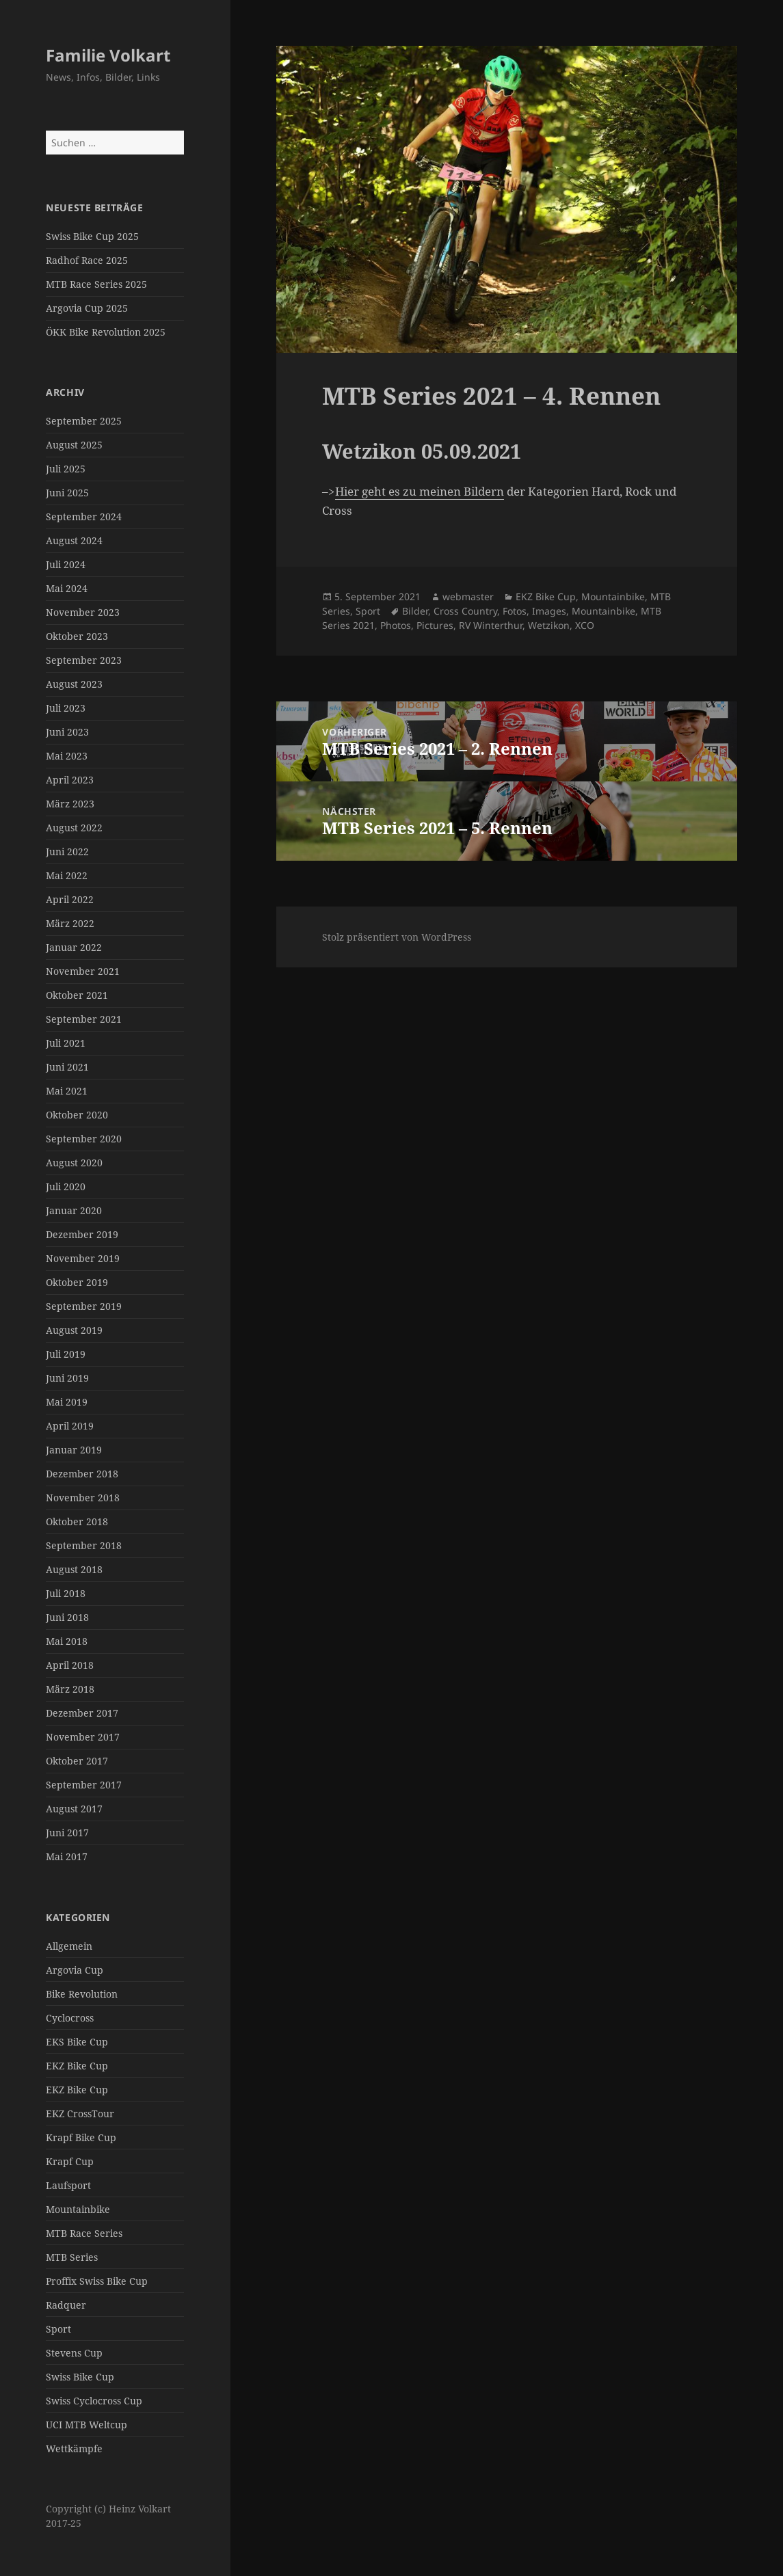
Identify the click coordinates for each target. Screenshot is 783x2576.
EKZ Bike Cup (77, 2065)
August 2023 (74, 683)
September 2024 (84, 516)
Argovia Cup (74, 1969)
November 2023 (83, 612)
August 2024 (74, 540)
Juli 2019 (65, 1353)
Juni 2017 (67, 1832)
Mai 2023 (67, 755)
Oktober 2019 (77, 1282)
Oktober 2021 (77, 995)
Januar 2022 (74, 947)
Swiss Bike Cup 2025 (92, 236)
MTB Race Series (84, 2233)
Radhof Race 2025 (87, 260)
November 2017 (83, 1736)
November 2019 (83, 1258)
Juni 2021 (67, 1066)
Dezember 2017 (82, 1712)
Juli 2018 (65, 1593)
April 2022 (70, 899)
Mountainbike (78, 2209)
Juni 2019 (67, 1377)
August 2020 (74, 1162)
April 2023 (70, 779)
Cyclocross (70, 2017)
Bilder (415, 610)
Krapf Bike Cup (81, 2137)
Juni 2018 (67, 1617)
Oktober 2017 (77, 1760)
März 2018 (70, 1688)
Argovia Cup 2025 (87, 307)
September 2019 (84, 1306)
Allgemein (69, 1946)
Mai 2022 (67, 875)
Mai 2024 (67, 588)
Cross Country (465, 610)
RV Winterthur (490, 625)
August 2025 (74, 444)
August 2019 (74, 1330)
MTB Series (72, 2257)
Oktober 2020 (77, 1114)
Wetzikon (549, 625)
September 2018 (84, 1545)
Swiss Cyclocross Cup (94, 2400)
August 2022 (74, 827)
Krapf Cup (70, 2161)
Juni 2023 (67, 731)
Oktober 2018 (77, 1521)
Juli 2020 (65, 1186)
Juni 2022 (67, 851)
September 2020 (84, 1138)
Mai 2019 (67, 1401)
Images (549, 610)
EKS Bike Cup (77, 2041)
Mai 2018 (67, 1641)
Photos (395, 625)
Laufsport (68, 2185)
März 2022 (70, 923)
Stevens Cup (74, 2352)
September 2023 (84, 660)
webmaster (468, 596)
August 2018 (74, 1569)
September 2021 (84, 1018)
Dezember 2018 (82, 1473)
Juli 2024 (65, 564)
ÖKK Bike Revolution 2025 (105, 331)
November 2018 (83, 1497)
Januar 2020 (74, 1210)
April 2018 (70, 1665)
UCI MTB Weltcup (86, 2424)
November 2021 (83, 971)
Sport (58, 2328)
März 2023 (70, 803)
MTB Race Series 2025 (96, 284)
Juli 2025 (65, 468)
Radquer (66, 2304)
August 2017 (74, 1808)
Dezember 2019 (82, 1234)
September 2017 (84, 1784)
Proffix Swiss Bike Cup (97, 2281)
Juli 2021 (65, 1042)
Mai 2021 (67, 1090)
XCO (584, 625)
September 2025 (84, 420)
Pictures (434, 625)
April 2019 (70, 1425)
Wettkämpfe (74, 2448)
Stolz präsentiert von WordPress (396, 936)
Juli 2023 (65, 707)
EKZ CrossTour (80, 2113)
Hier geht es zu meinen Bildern (419, 491)
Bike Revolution (82, 1993)
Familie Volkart (108, 55)
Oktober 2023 (77, 636)
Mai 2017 (67, 1856)
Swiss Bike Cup (80, 2376)
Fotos (515, 610)
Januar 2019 (74, 1449)
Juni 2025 (67, 492)
